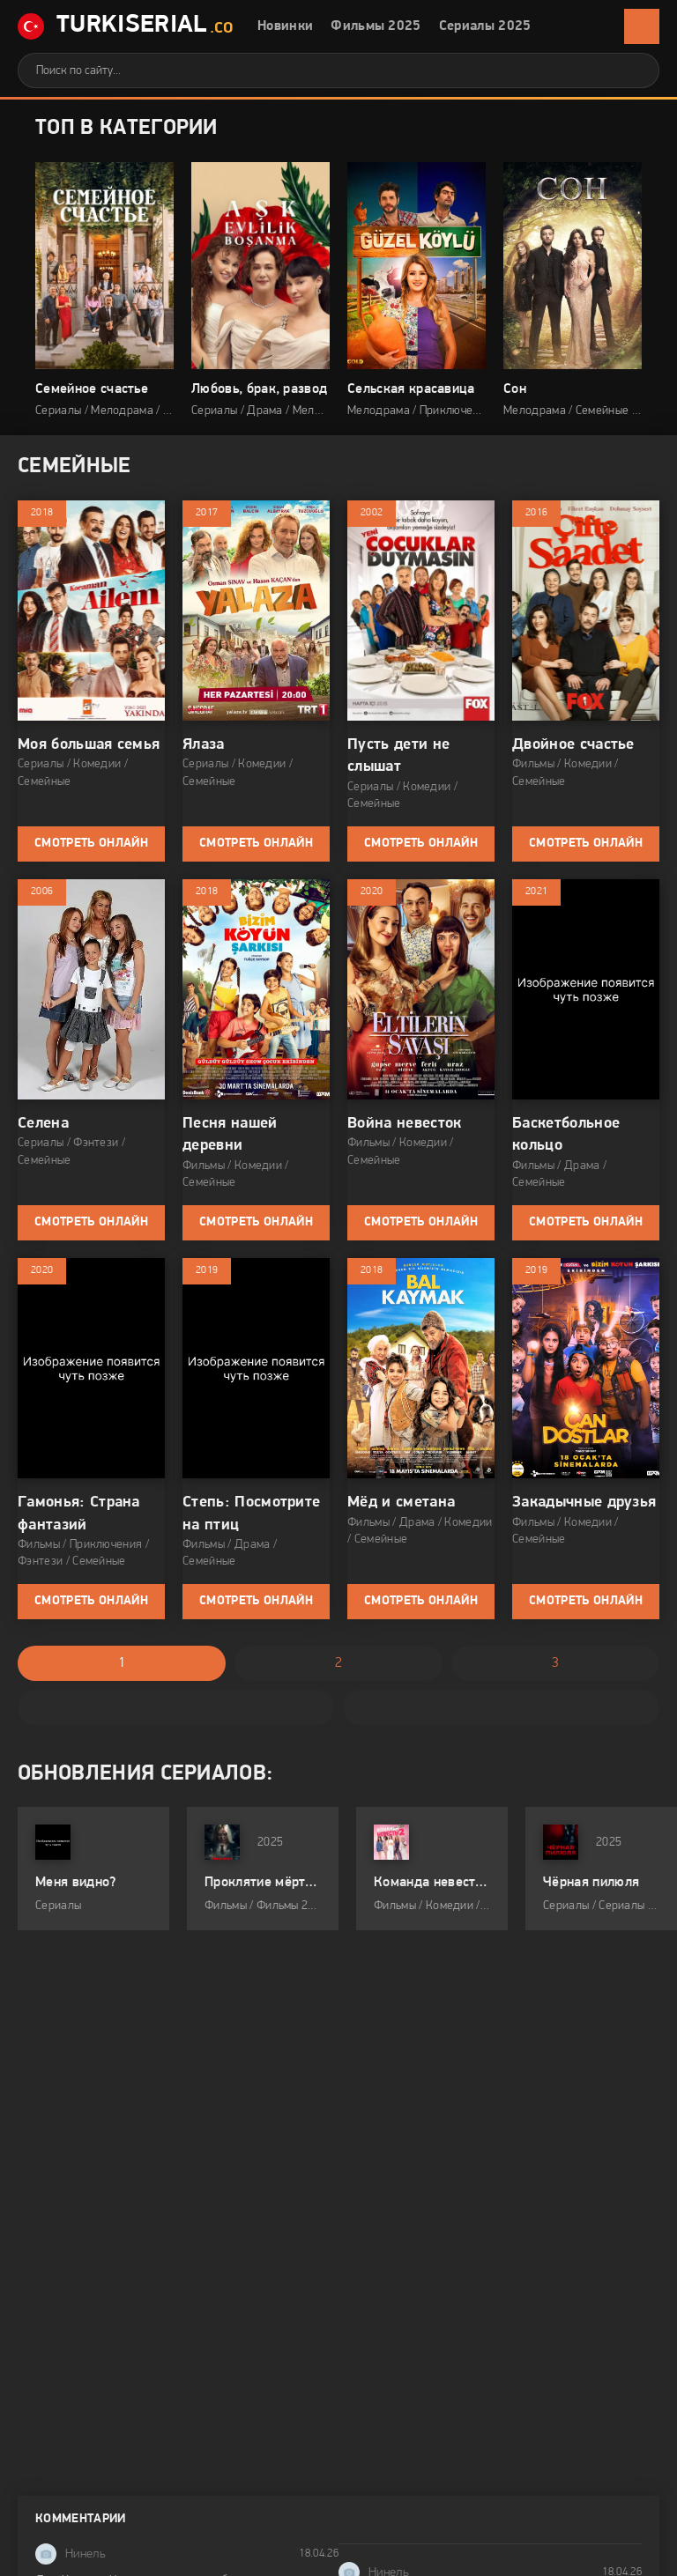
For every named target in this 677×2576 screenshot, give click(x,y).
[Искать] (632, 70)
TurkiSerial (126, 27)
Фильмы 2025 (376, 26)
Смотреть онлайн (91, 843)
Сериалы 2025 (485, 26)
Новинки (285, 26)
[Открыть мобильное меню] (641, 26)
